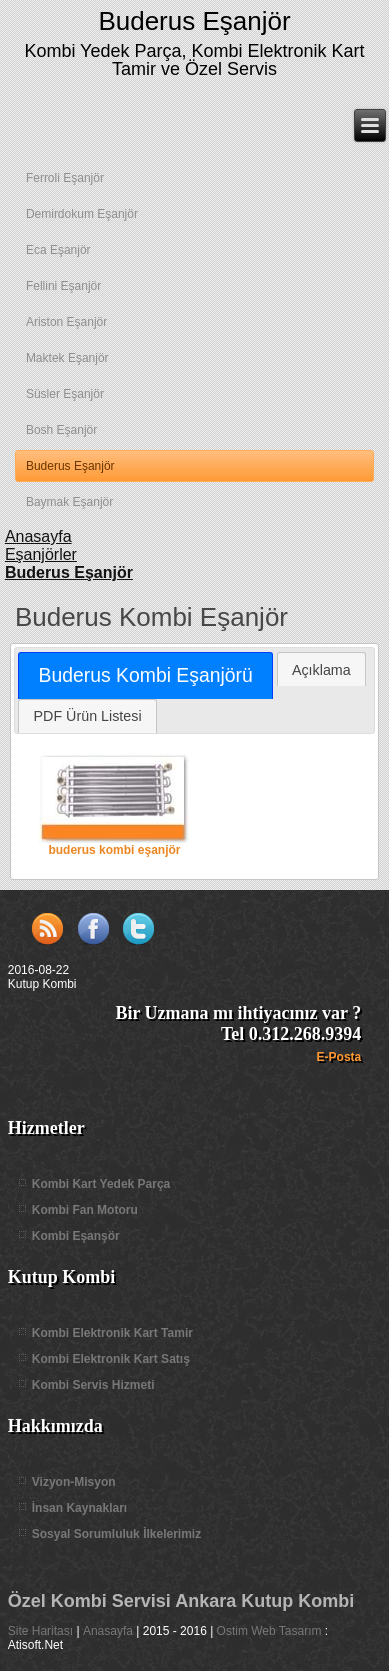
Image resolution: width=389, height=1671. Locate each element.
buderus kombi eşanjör (114, 805)
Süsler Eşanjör (65, 394)
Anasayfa (108, 1631)
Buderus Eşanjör (194, 21)
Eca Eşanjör (58, 250)
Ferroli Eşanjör (65, 178)
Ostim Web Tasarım (269, 1631)
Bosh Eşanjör (61, 430)
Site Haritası (40, 1631)
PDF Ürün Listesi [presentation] (88, 716)
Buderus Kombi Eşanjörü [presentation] (146, 675)
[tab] (145, 675)
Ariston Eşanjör (66, 322)
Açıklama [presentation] (321, 670)
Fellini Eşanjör (63, 286)
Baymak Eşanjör (69, 502)
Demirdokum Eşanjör (82, 214)
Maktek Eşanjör (67, 358)
